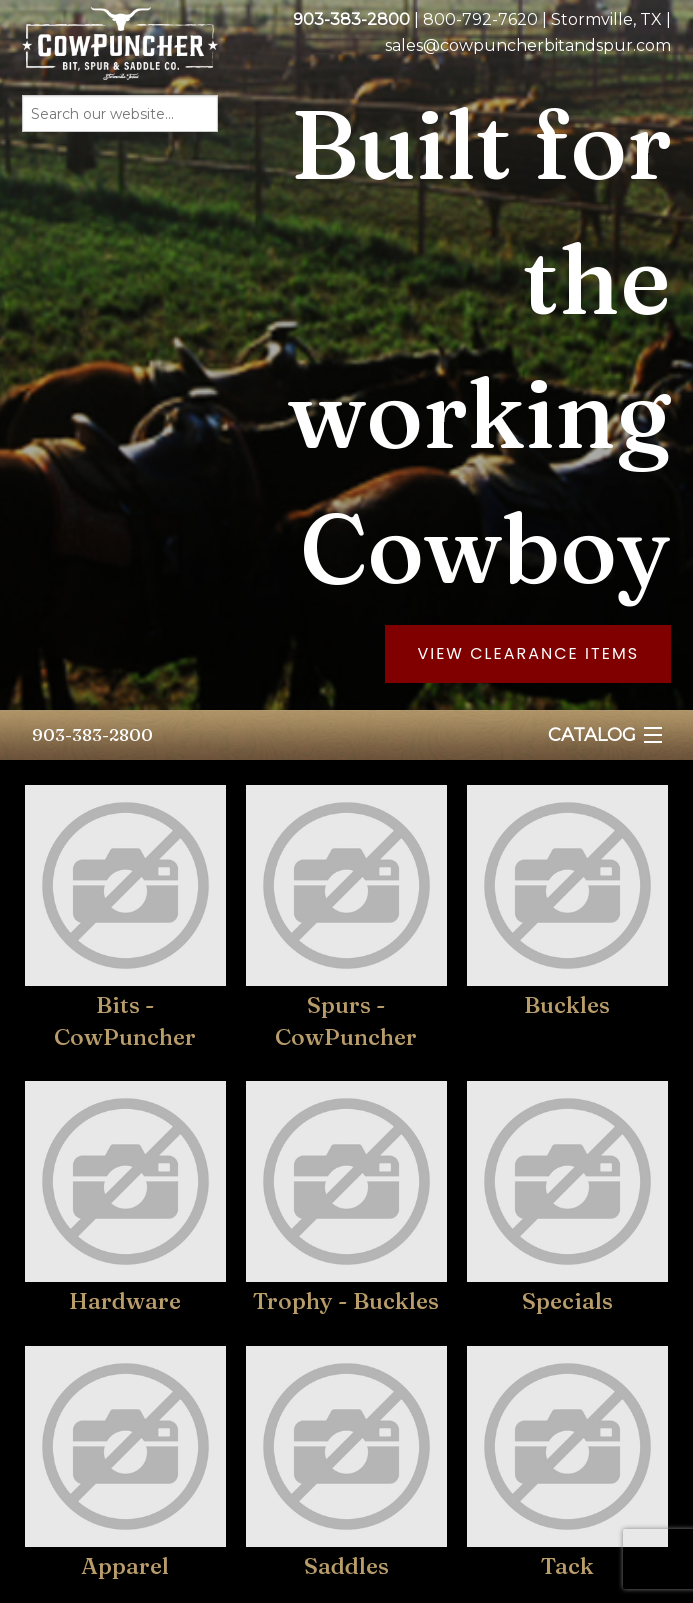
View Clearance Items (528, 653)
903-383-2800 (92, 734)
